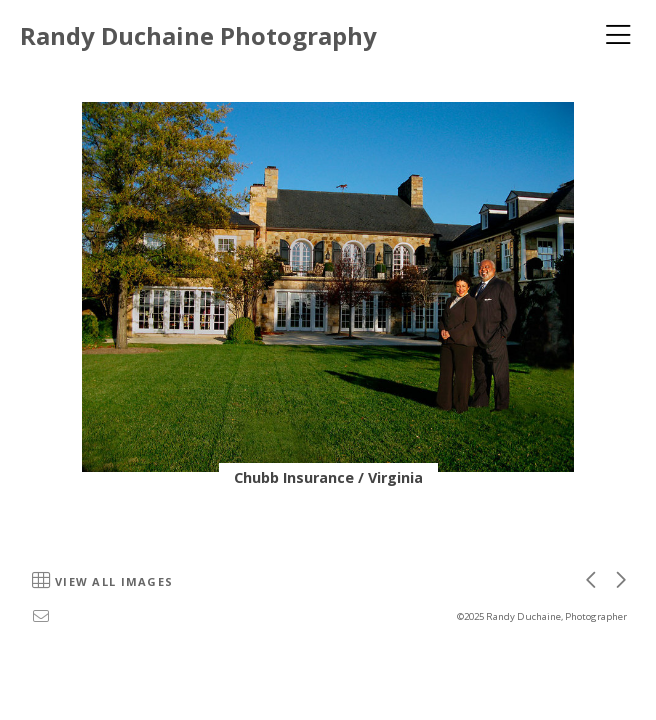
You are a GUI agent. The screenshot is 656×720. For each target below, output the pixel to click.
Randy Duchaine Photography (198, 35)
